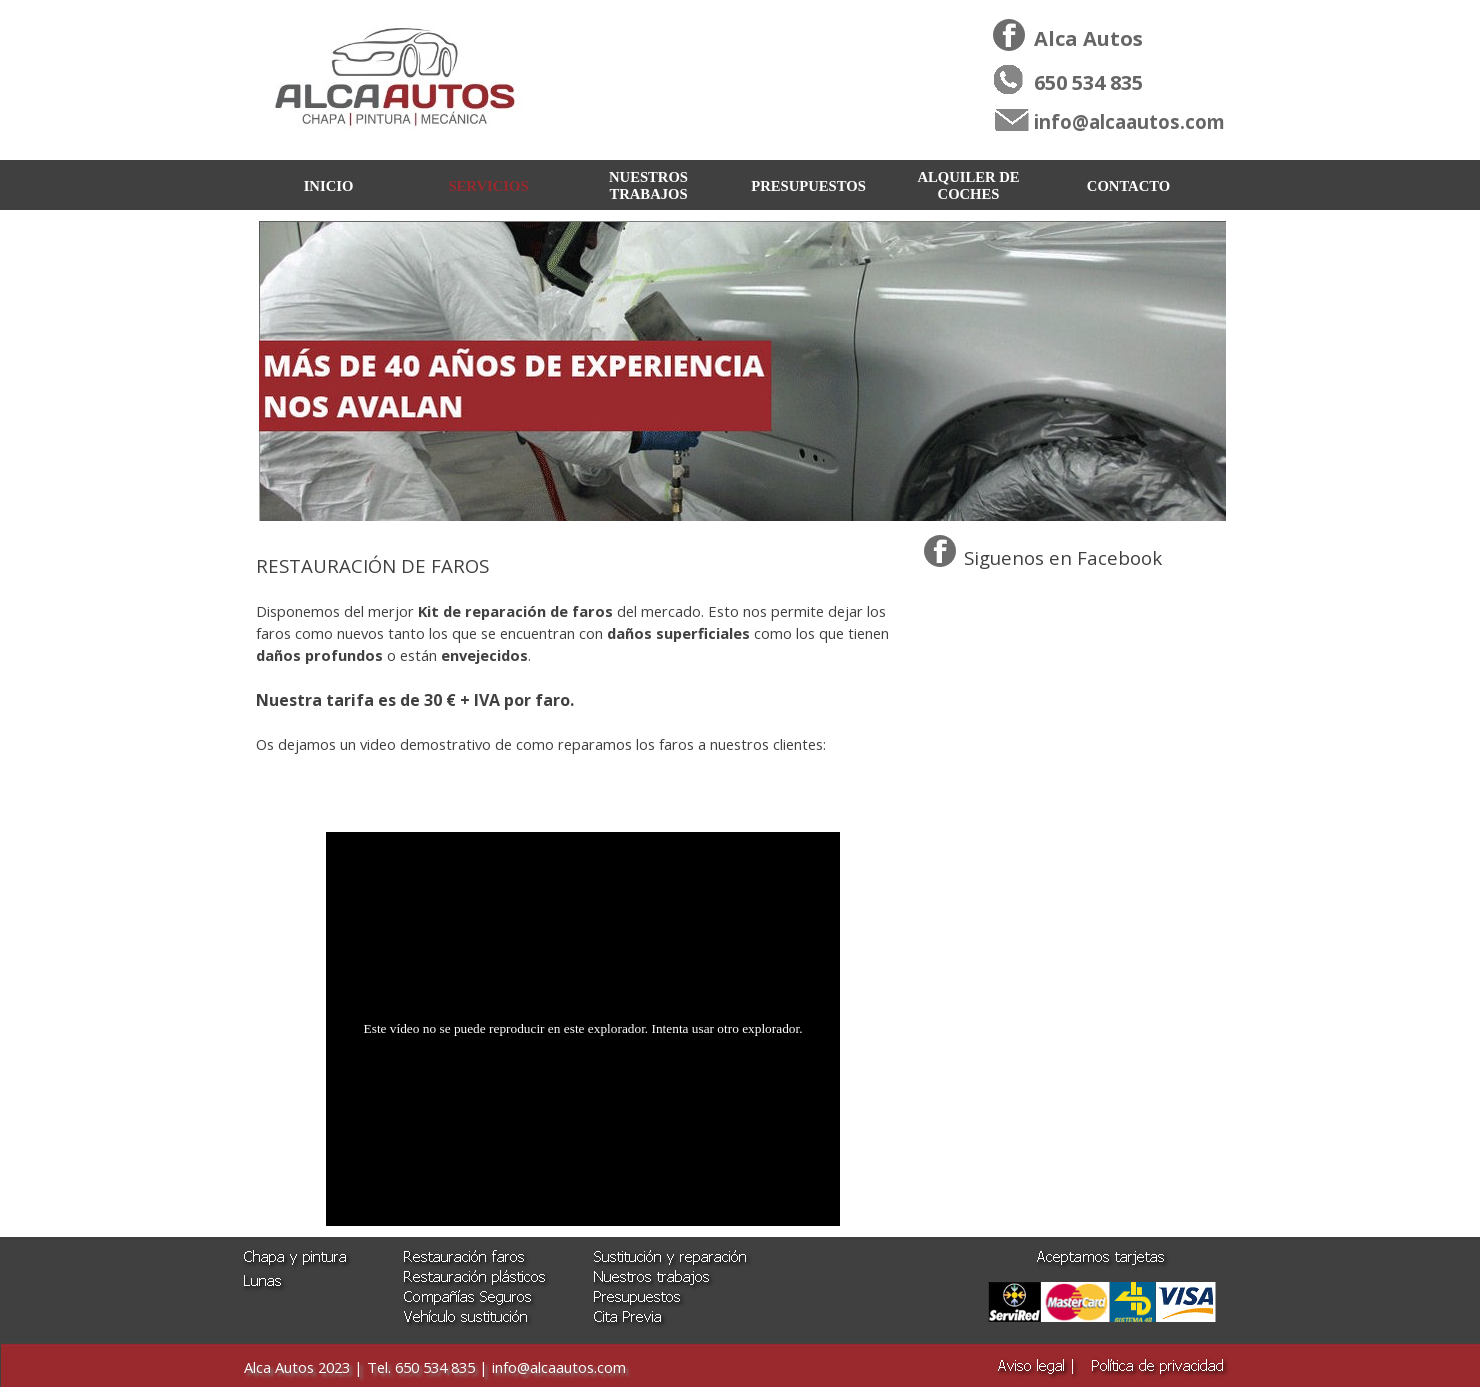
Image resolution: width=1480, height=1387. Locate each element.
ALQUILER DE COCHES (968, 185)
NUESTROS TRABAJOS (648, 185)
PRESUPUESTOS (808, 186)
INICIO (329, 186)
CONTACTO (1128, 186)
